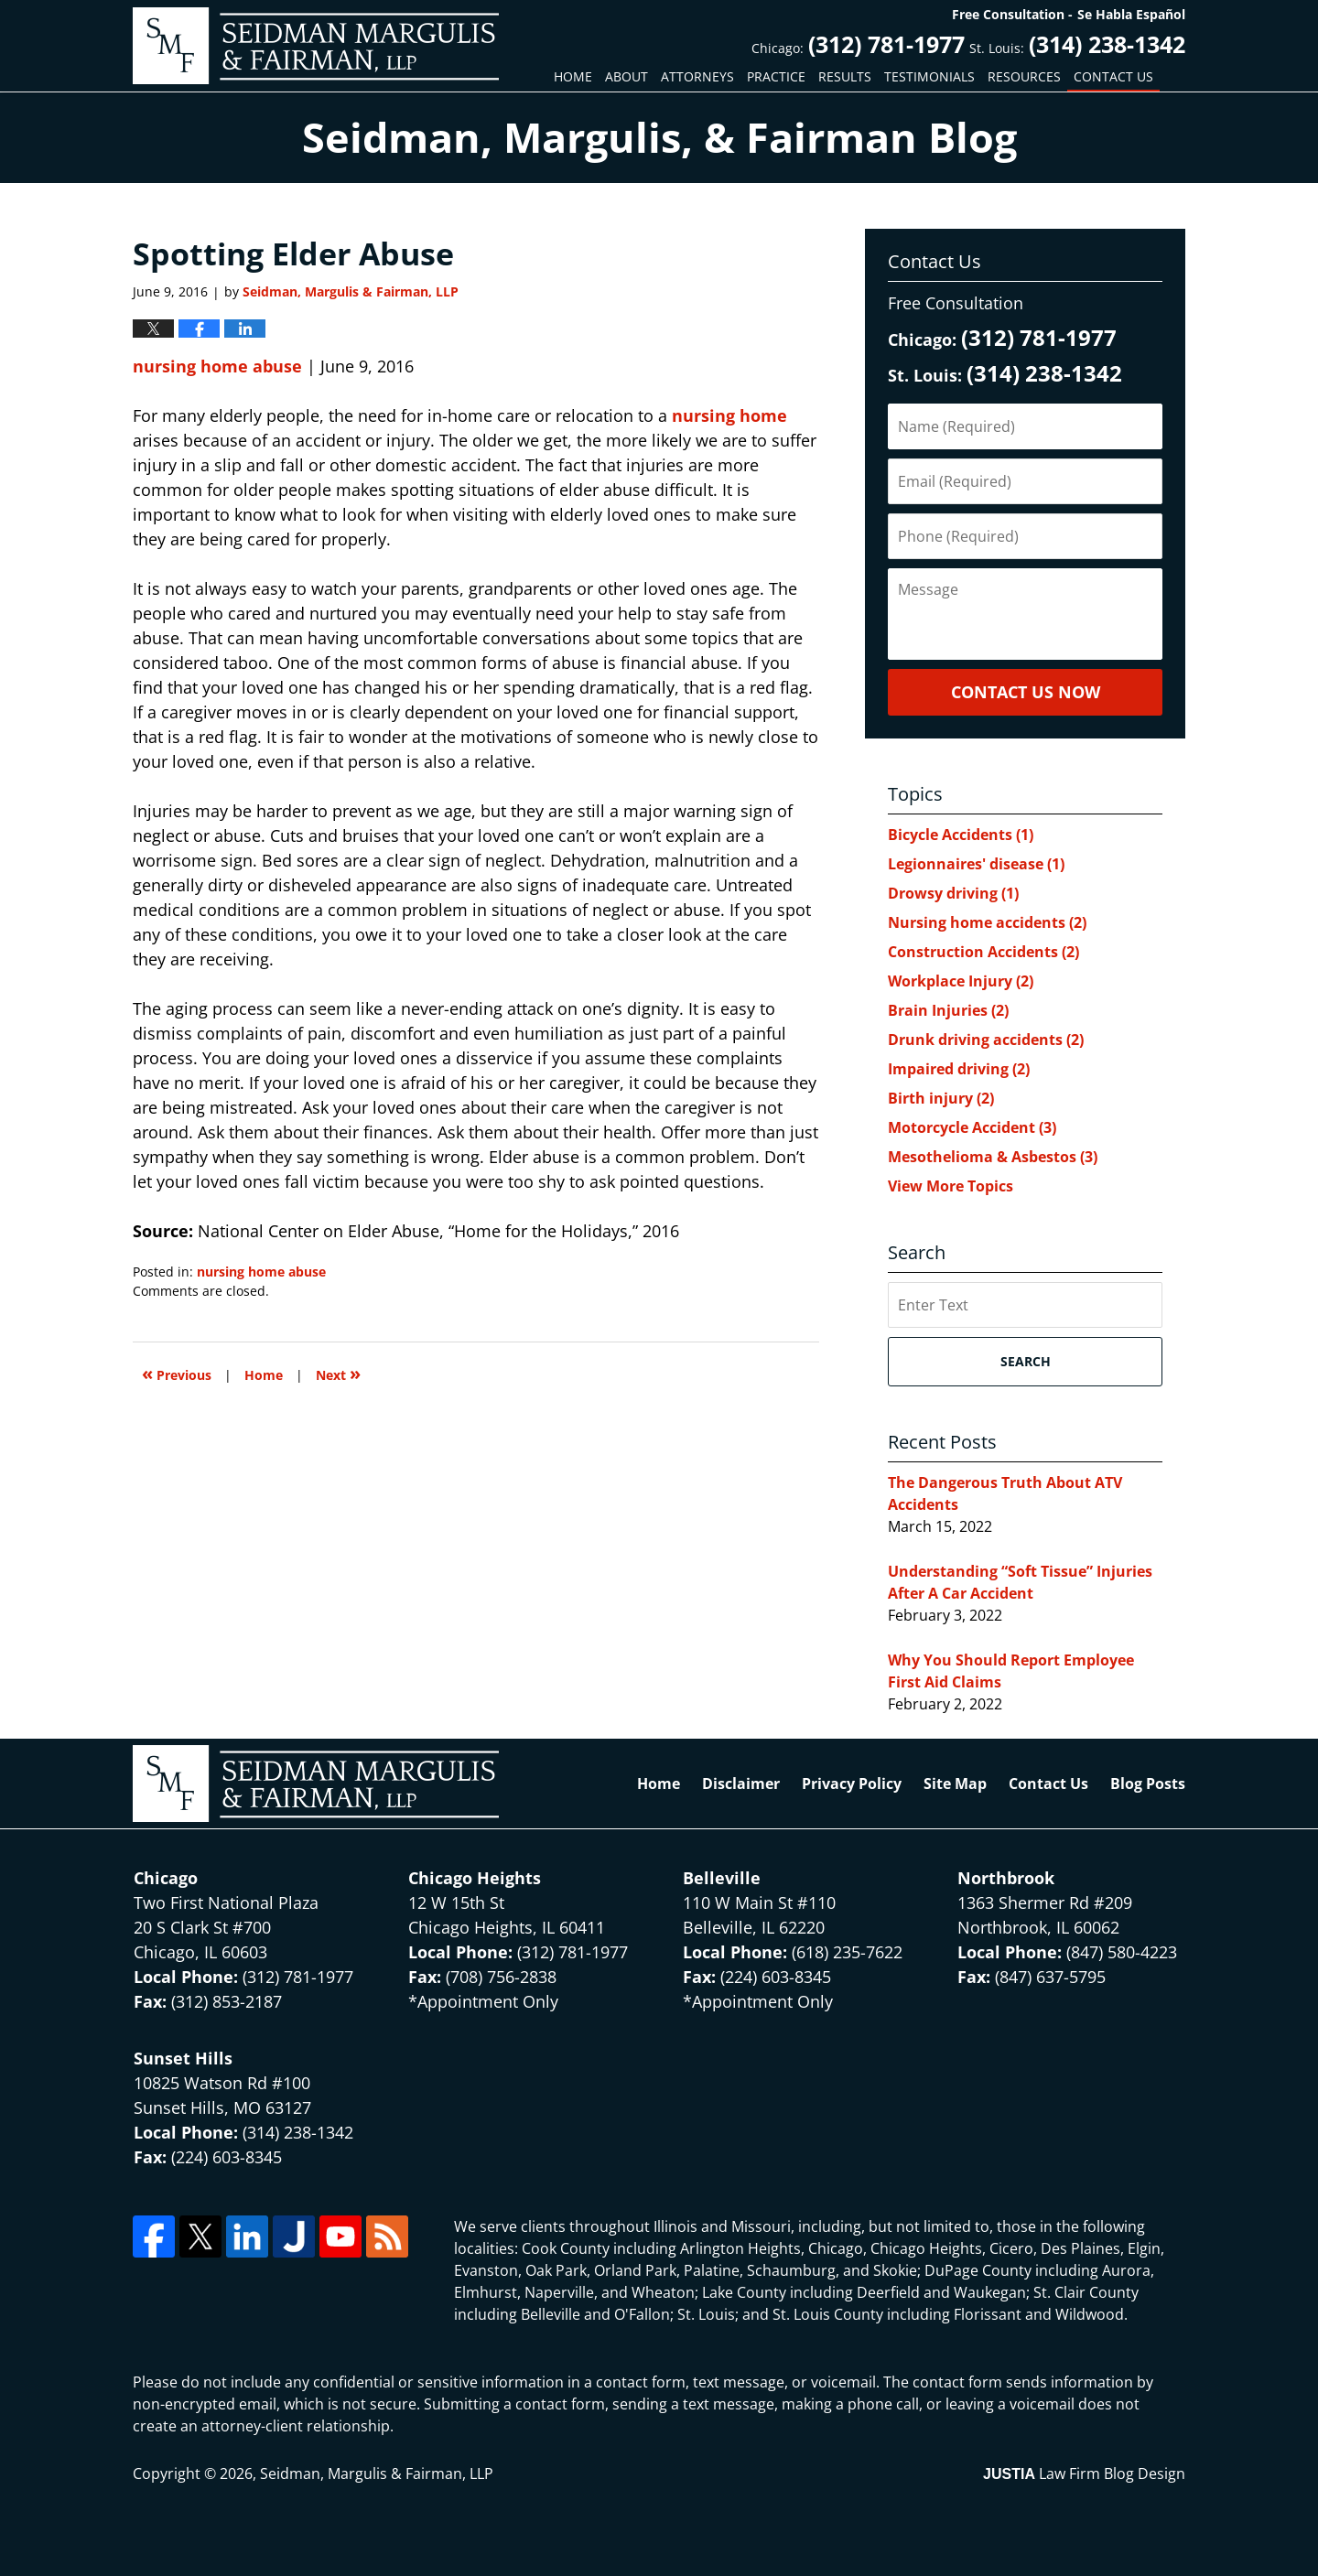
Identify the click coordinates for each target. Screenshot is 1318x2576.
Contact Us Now (1025, 692)
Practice (776, 76)
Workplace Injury (960, 981)
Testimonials (929, 76)
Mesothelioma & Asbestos (992, 1157)
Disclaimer (741, 1783)
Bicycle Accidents (960, 835)
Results (844, 76)
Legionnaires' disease (976, 864)
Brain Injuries (948, 1010)
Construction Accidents (983, 952)
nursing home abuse (217, 366)
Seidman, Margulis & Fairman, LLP (376, 2473)
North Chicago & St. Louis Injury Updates (316, 45)
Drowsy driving (953, 893)
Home (573, 76)
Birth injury (941, 1098)
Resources (1024, 76)
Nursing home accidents (987, 922)
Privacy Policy (852, 1783)
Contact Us (1113, 76)
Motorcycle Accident (972, 1127)
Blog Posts (1147, 1783)
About (626, 76)
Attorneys (697, 76)
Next (338, 1373)
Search (1025, 1361)
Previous (176, 1373)
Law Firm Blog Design (1084, 2473)
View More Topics (950, 1186)
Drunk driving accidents (986, 1039)
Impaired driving (959, 1069)
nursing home (729, 415)
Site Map (955, 1783)
